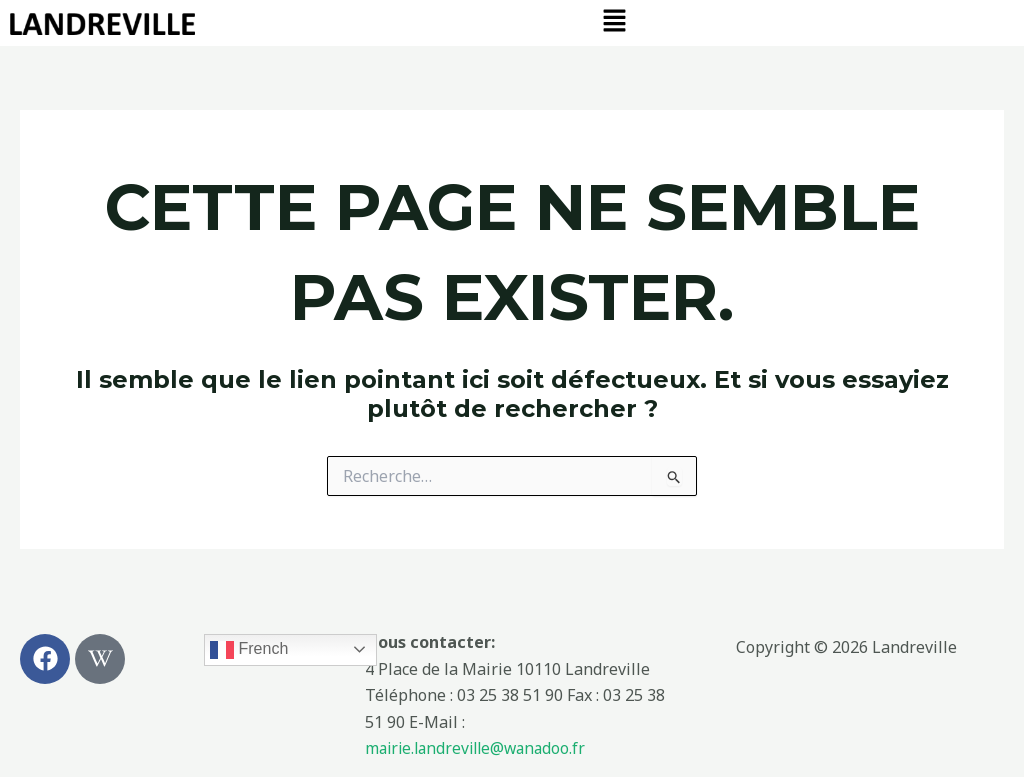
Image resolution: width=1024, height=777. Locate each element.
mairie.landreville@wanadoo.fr (480, 749)
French (249, 650)
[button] (614, 21)
